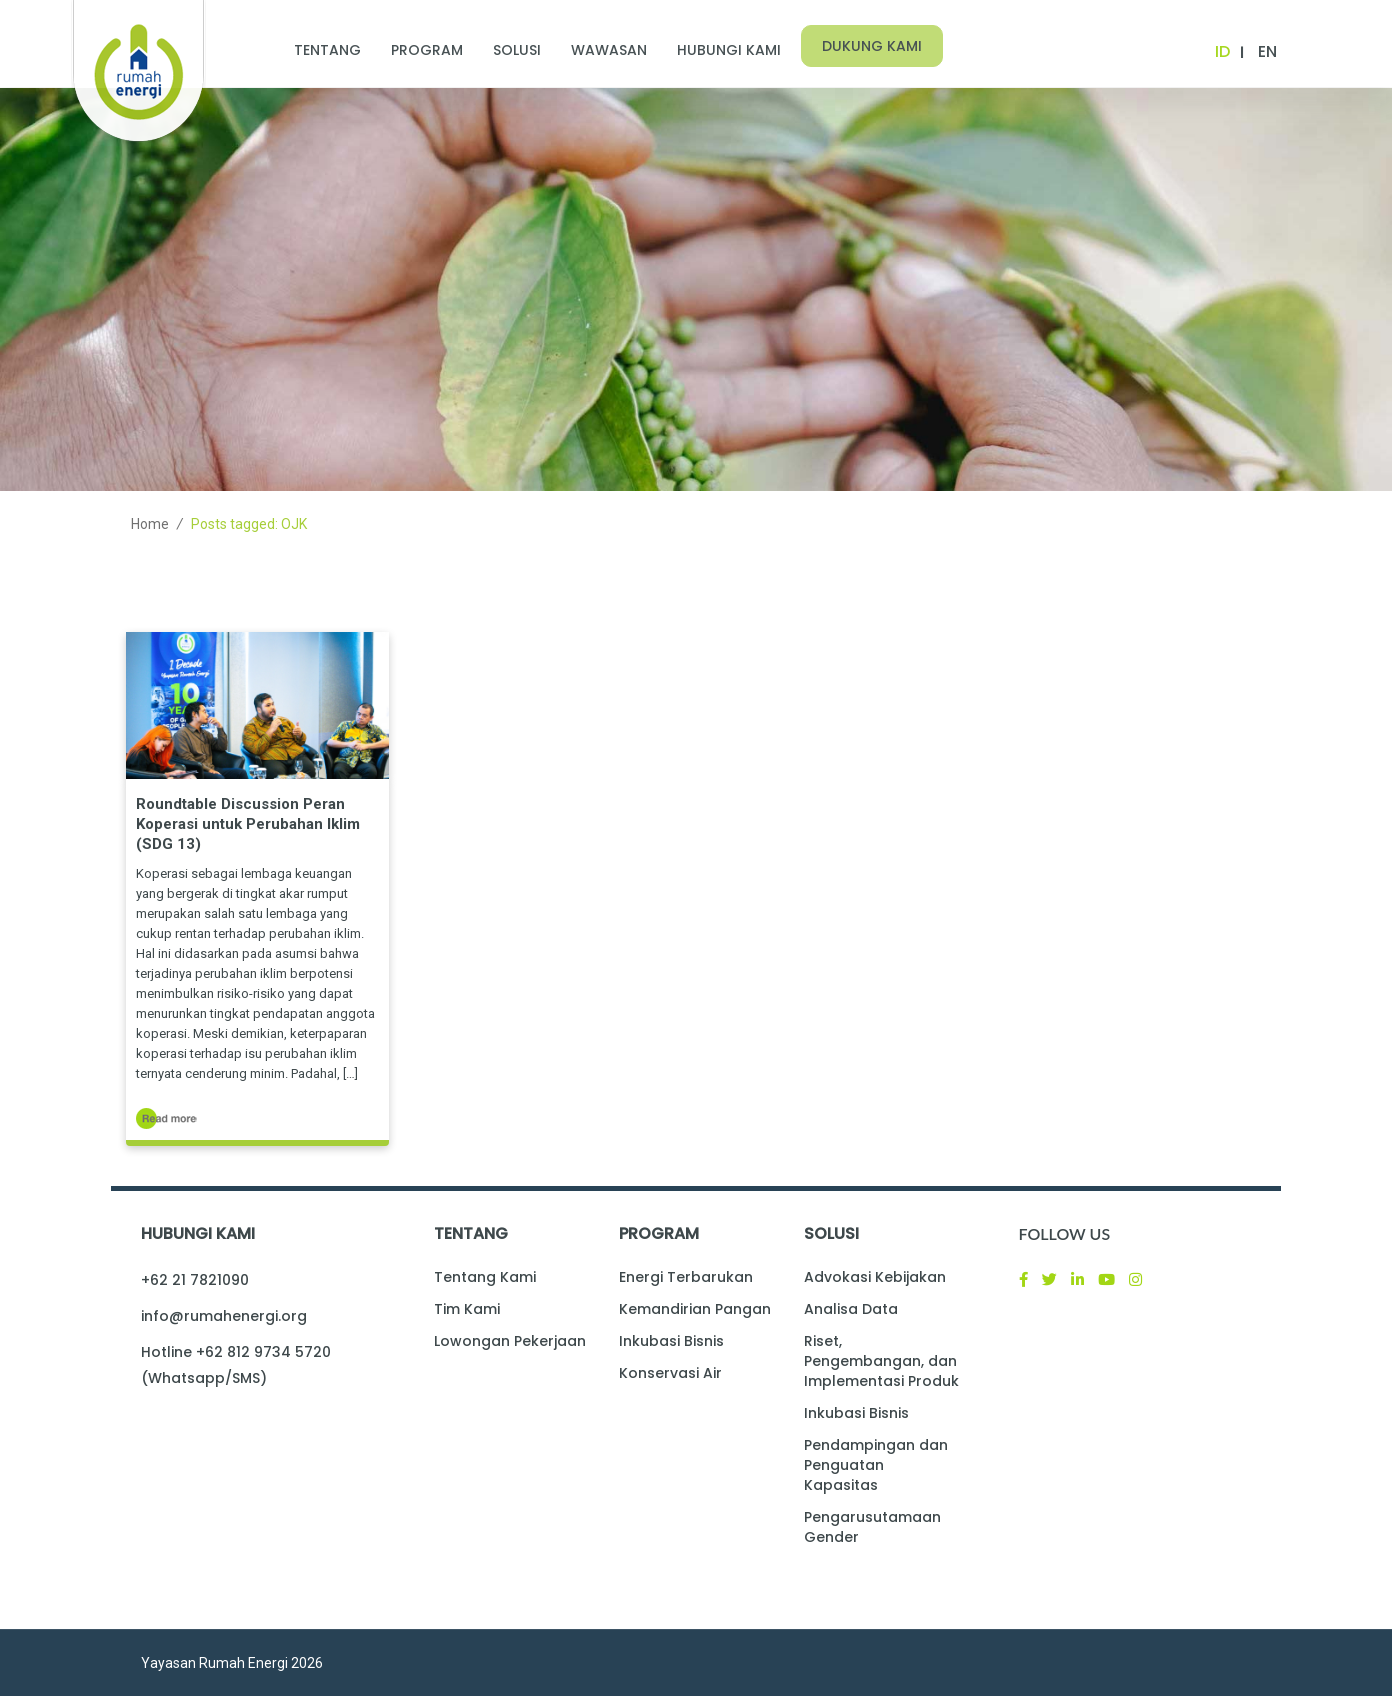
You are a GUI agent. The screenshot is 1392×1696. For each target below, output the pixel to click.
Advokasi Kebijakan (875, 1277)
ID (1222, 51)
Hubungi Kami (729, 50)
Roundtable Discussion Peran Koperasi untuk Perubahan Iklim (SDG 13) (248, 824)
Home (150, 524)
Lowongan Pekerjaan (510, 1341)
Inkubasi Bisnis (671, 1341)
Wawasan (609, 50)
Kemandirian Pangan (695, 1309)
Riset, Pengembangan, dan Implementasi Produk (881, 1361)
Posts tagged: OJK (249, 524)
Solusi (517, 50)
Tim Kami (467, 1309)
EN (1267, 51)
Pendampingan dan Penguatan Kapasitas (876, 1465)
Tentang (327, 50)
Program (427, 50)
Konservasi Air (670, 1373)
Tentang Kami (485, 1277)
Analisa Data (851, 1309)
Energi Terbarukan (686, 1277)
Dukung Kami (872, 46)
